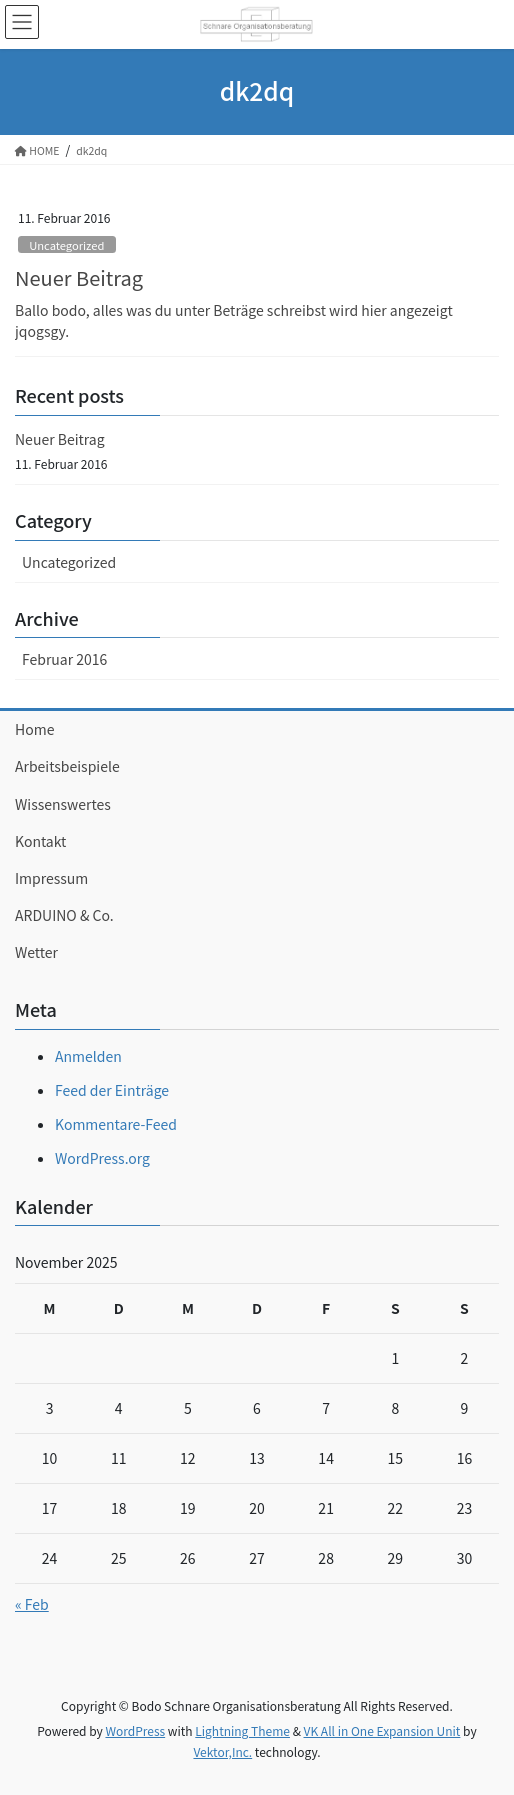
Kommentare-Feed (116, 1124)
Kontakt (40, 841)
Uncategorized (66, 245)
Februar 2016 (64, 659)
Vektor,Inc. (222, 1751)
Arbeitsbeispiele (67, 766)
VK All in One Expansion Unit (382, 1730)
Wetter (36, 952)
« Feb (32, 1604)
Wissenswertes (63, 804)
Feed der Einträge (112, 1090)
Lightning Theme (242, 1730)
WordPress (135, 1730)
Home (34, 729)
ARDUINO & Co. (64, 915)
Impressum (51, 878)
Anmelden (88, 1056)
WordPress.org (102, 1158)
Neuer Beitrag (79, 277)
